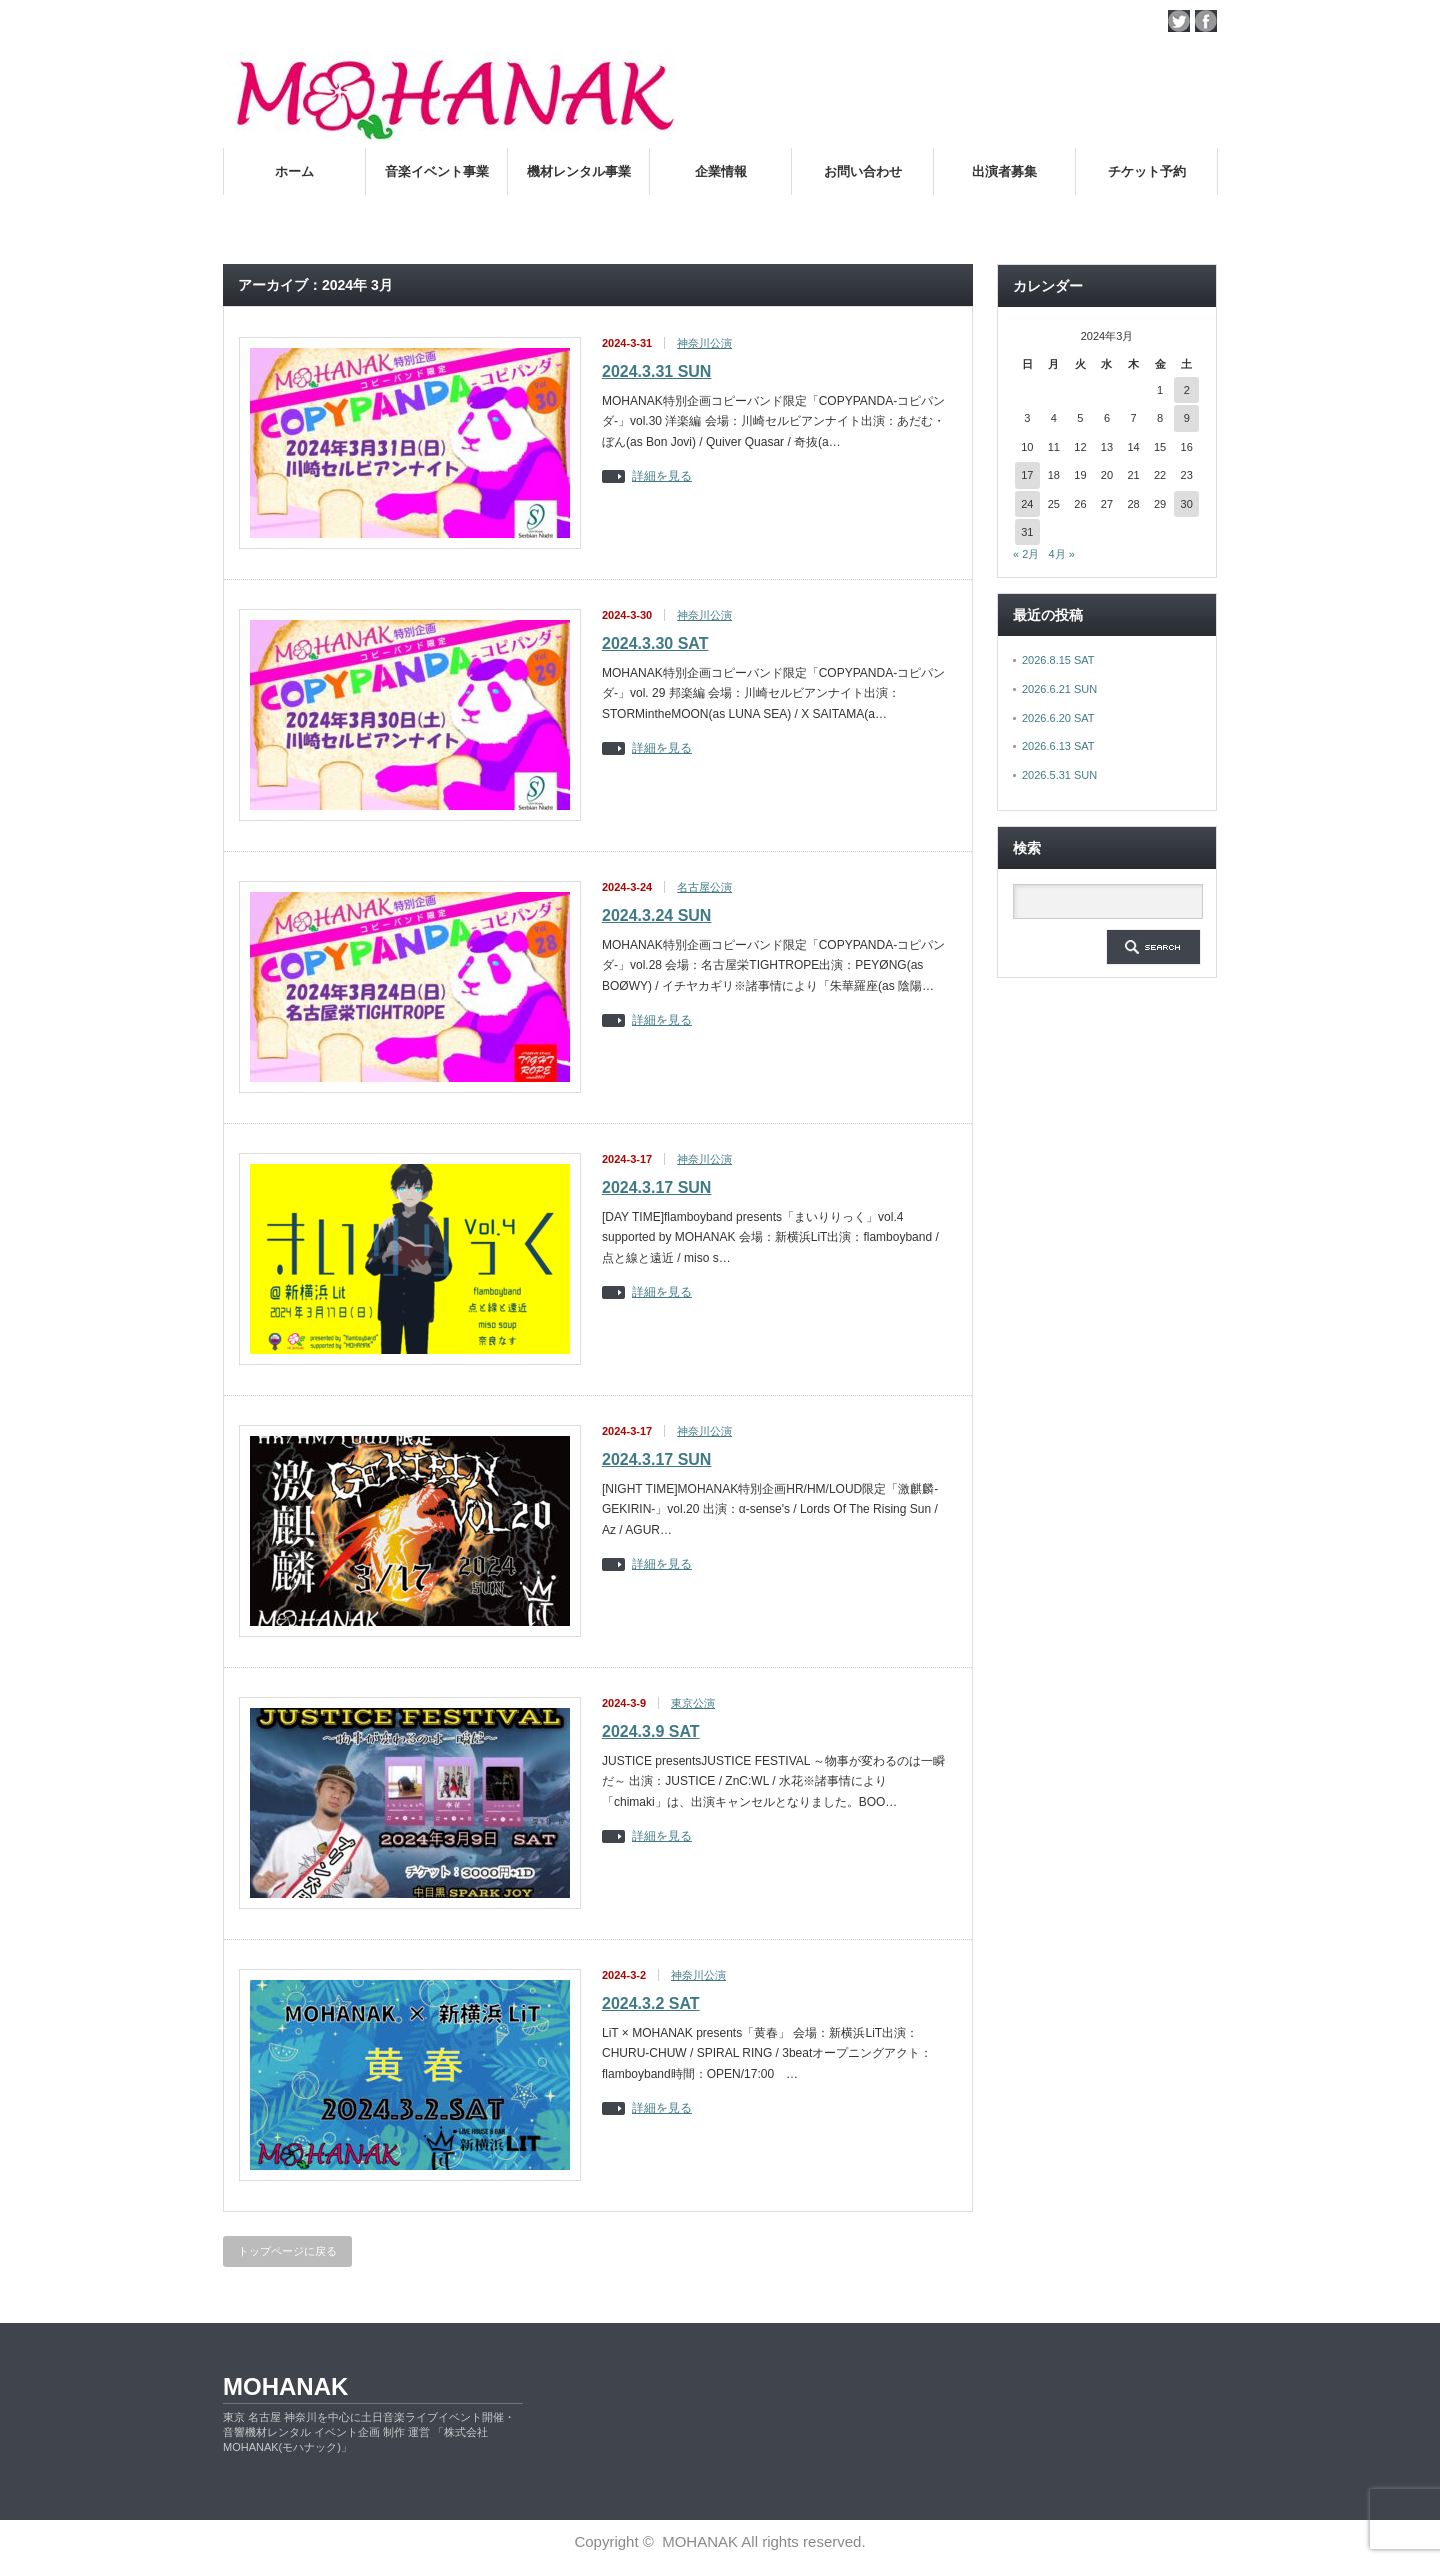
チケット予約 (1147, 171)
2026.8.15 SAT (1058, 660)
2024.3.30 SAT (655, 643)
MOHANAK (285, 2386)
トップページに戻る (287, 2251)
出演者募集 (1004, 171)
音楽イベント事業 (437, 171)
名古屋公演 (704, 887)
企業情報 (721, 171)
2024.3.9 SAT (651, 1731)
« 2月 (1026, 554)
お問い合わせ (863, 171)
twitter (1179, 21)
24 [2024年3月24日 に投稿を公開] (1027, 504)
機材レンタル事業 (579, 171)
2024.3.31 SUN (656, 371)
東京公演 (693, 1703)
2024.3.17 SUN (656, 1187)
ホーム (294, 171)
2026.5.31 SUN (1059, 775)
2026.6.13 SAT (1058, 746)
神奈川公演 (704, 343)
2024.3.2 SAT (651, 2003)
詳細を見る (662, 476)
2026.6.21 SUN (1059, 689)
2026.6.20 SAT (1058, 718)
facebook (1206, 21)
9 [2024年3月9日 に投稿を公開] (1187, 418)
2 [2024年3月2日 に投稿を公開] (1187, 390)
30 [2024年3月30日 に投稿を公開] (1187, 504)
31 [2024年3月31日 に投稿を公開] (1027, 532)
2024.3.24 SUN (656, 915)
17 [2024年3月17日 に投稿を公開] (1027, 475)
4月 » (1061, 554)
